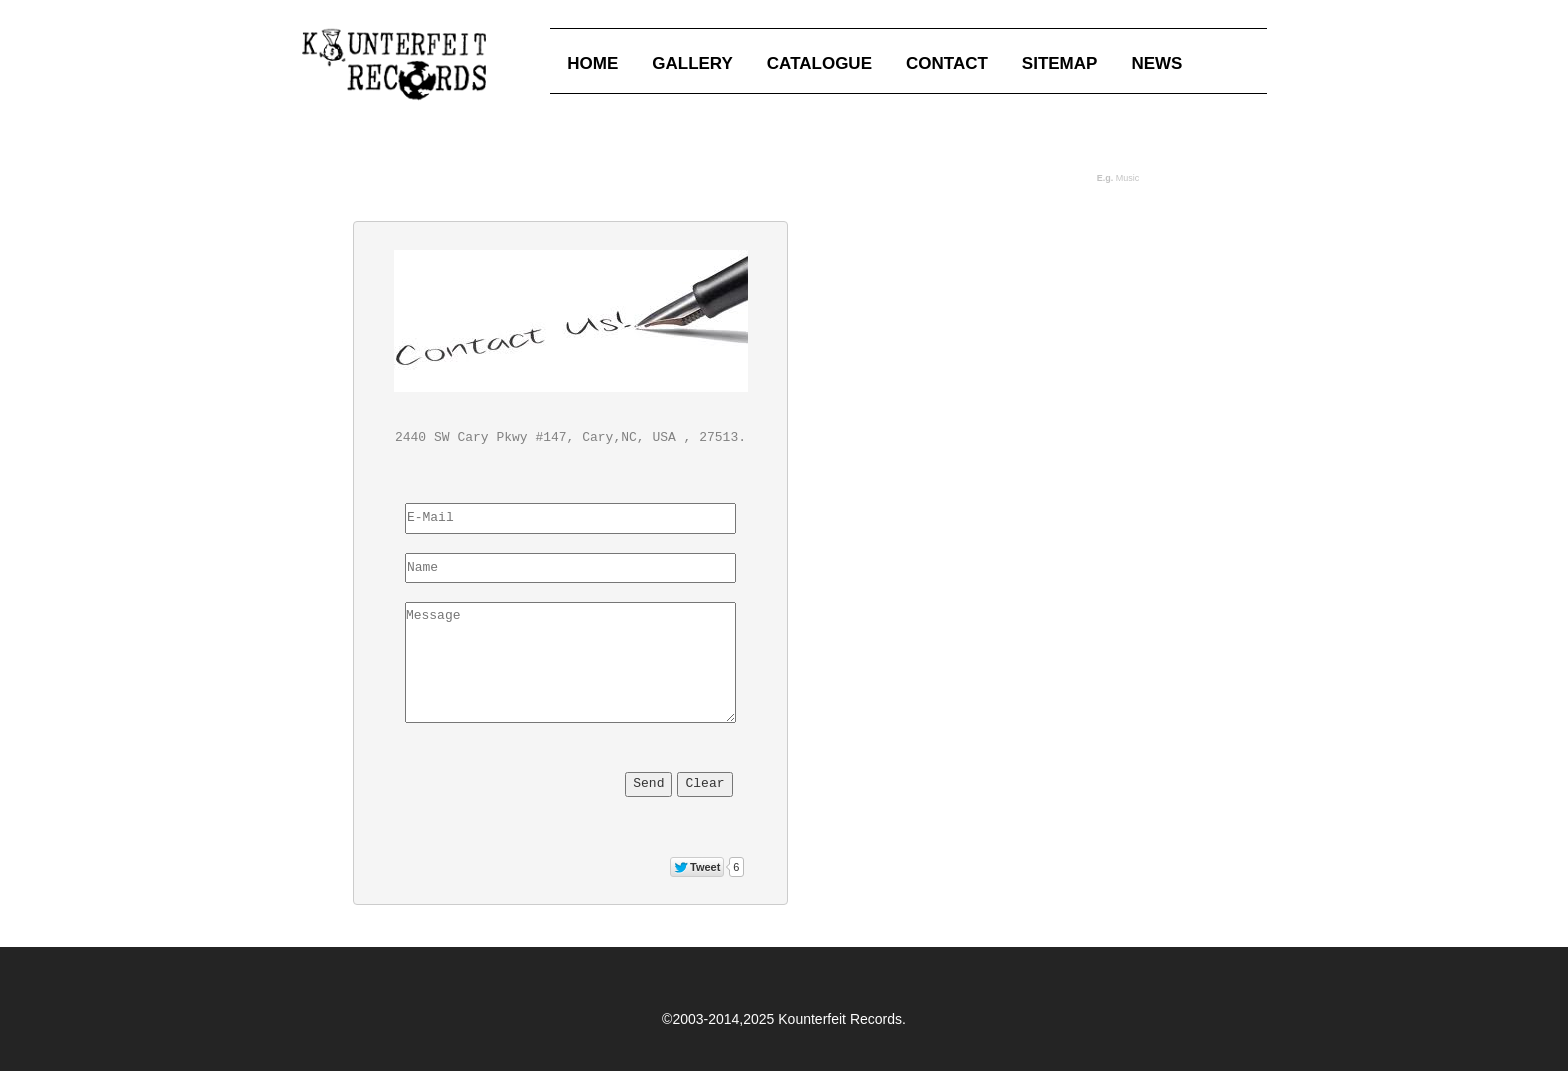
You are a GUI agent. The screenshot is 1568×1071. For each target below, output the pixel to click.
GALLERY (692, 63)
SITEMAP (1060, 63)
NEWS (1156, 63)
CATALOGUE (819, 63)
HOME (592, 63)
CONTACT (947, 63)
